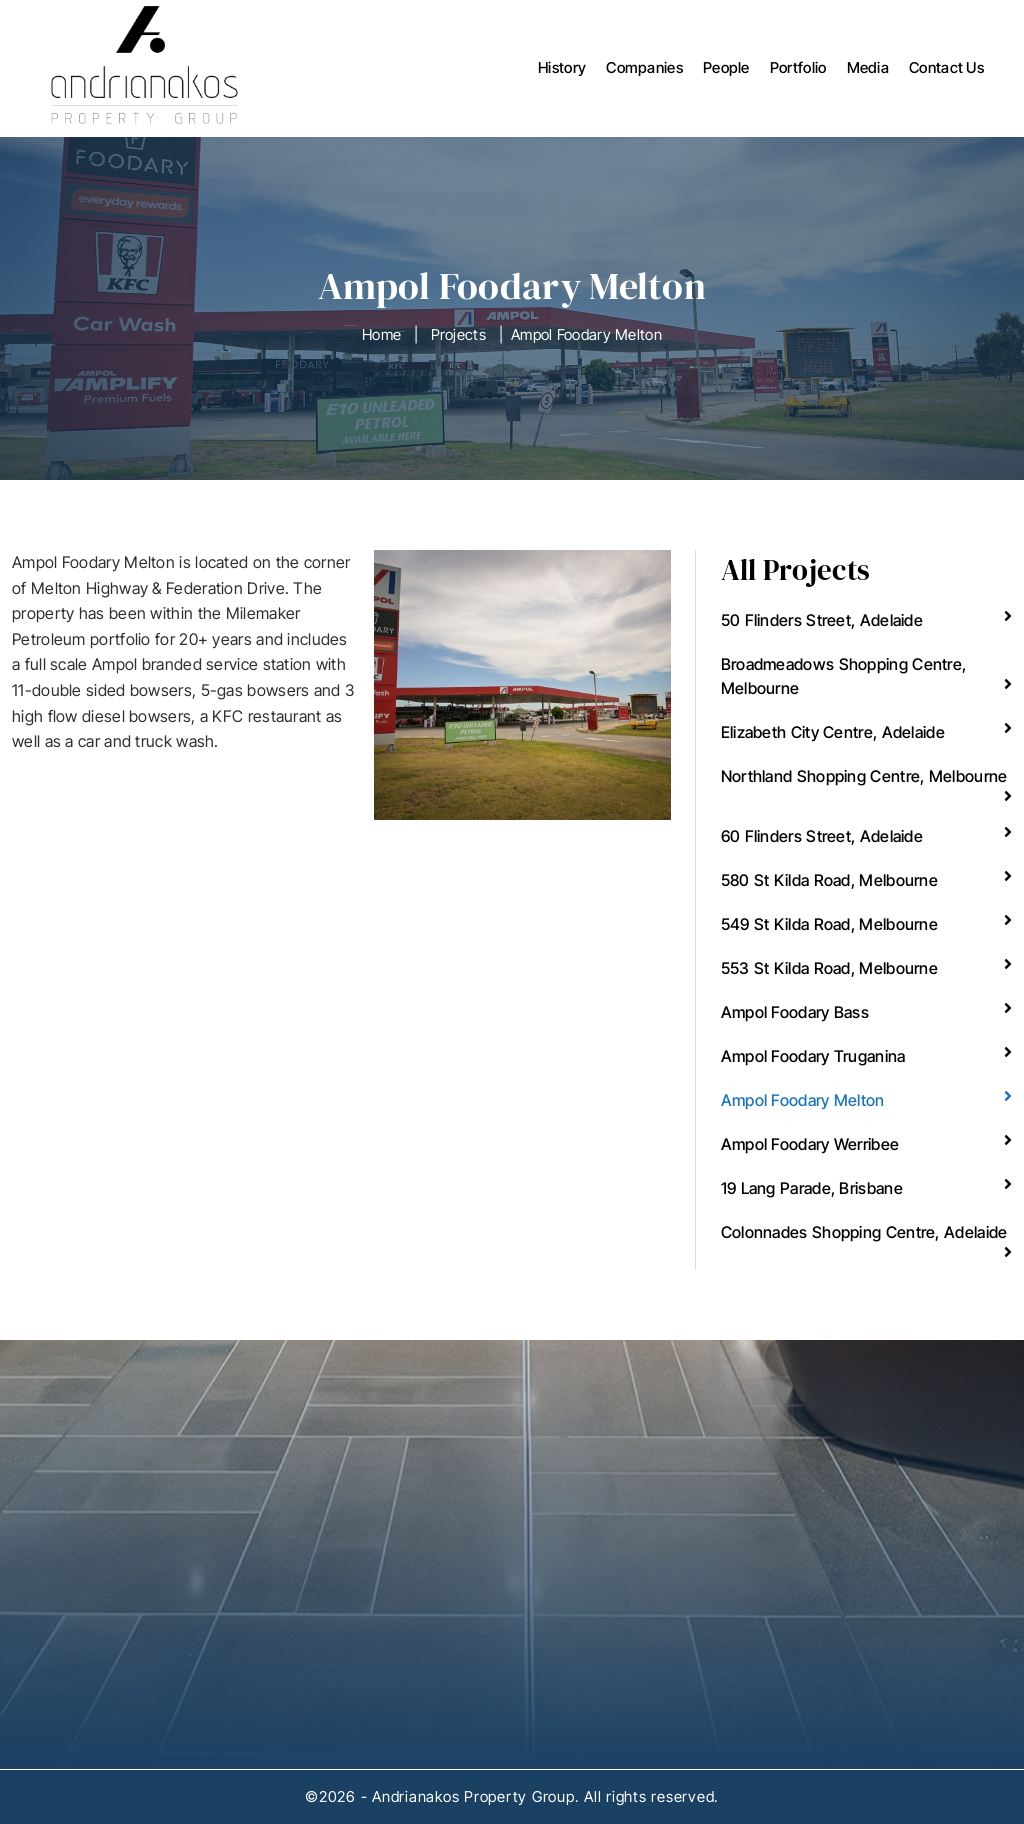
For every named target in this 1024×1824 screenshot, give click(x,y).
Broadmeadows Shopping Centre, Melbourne (866, 676)
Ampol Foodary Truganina (866, 1055)
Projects (458, 334)
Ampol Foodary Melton (866, 1099)
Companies (644, 67)
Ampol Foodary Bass (866, 1011)
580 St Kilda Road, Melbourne (866, 879)
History (562, 67)
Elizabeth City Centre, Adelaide (866, 731)
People (726, 67)
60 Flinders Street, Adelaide (866, 835)
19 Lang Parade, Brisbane (866, 1187)
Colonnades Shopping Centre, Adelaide (866, 1241)
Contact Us (946, 67)
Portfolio (798, 67)
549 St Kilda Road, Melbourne (866, 923)
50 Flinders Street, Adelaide (866, 619)
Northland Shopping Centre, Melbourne (866, 785)
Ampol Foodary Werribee (866, 1143)
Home (381, 334)
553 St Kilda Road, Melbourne (866, 967)
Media (868, 67)
